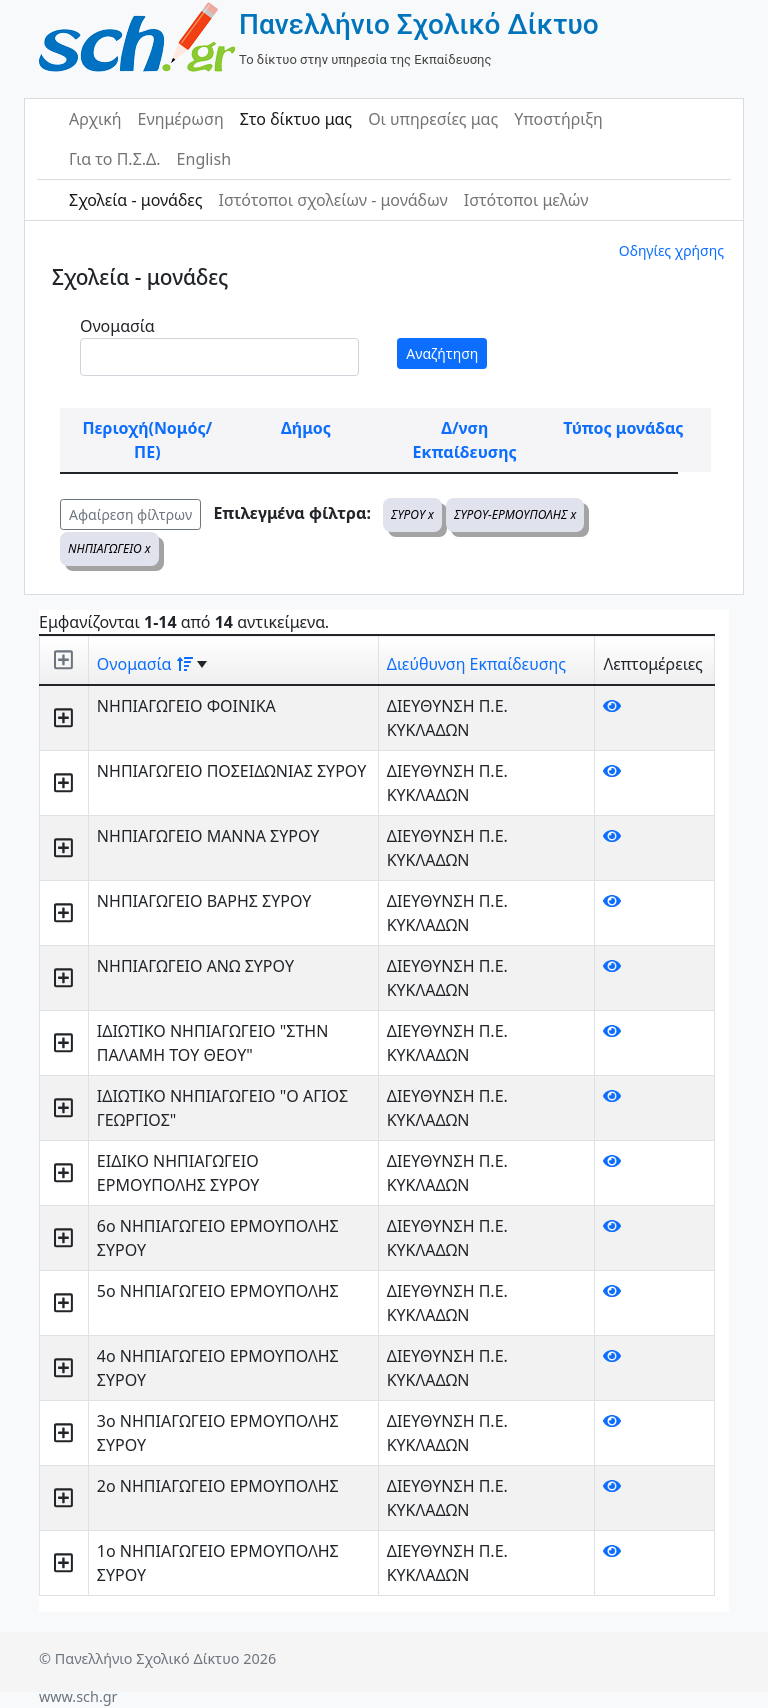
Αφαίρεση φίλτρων (130, 514)
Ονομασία (117, 326)
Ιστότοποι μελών (526, 200)
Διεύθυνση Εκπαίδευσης (476, 664)
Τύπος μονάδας (623, 428)
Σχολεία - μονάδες (135, 200)
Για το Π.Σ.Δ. (115, 159)
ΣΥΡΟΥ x (412, 514)
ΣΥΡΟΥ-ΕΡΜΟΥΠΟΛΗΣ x (515, 514)
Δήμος (306, 428)
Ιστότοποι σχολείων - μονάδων (332, 200)
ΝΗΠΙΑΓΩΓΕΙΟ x (109, 548)
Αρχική (95, 119)
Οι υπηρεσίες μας (433, 119)
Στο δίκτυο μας (296, 119)
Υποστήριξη (558, 119)
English (204, 159)
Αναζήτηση (442, 353)
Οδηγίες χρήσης (671, 250)
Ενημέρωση (181, 119)
